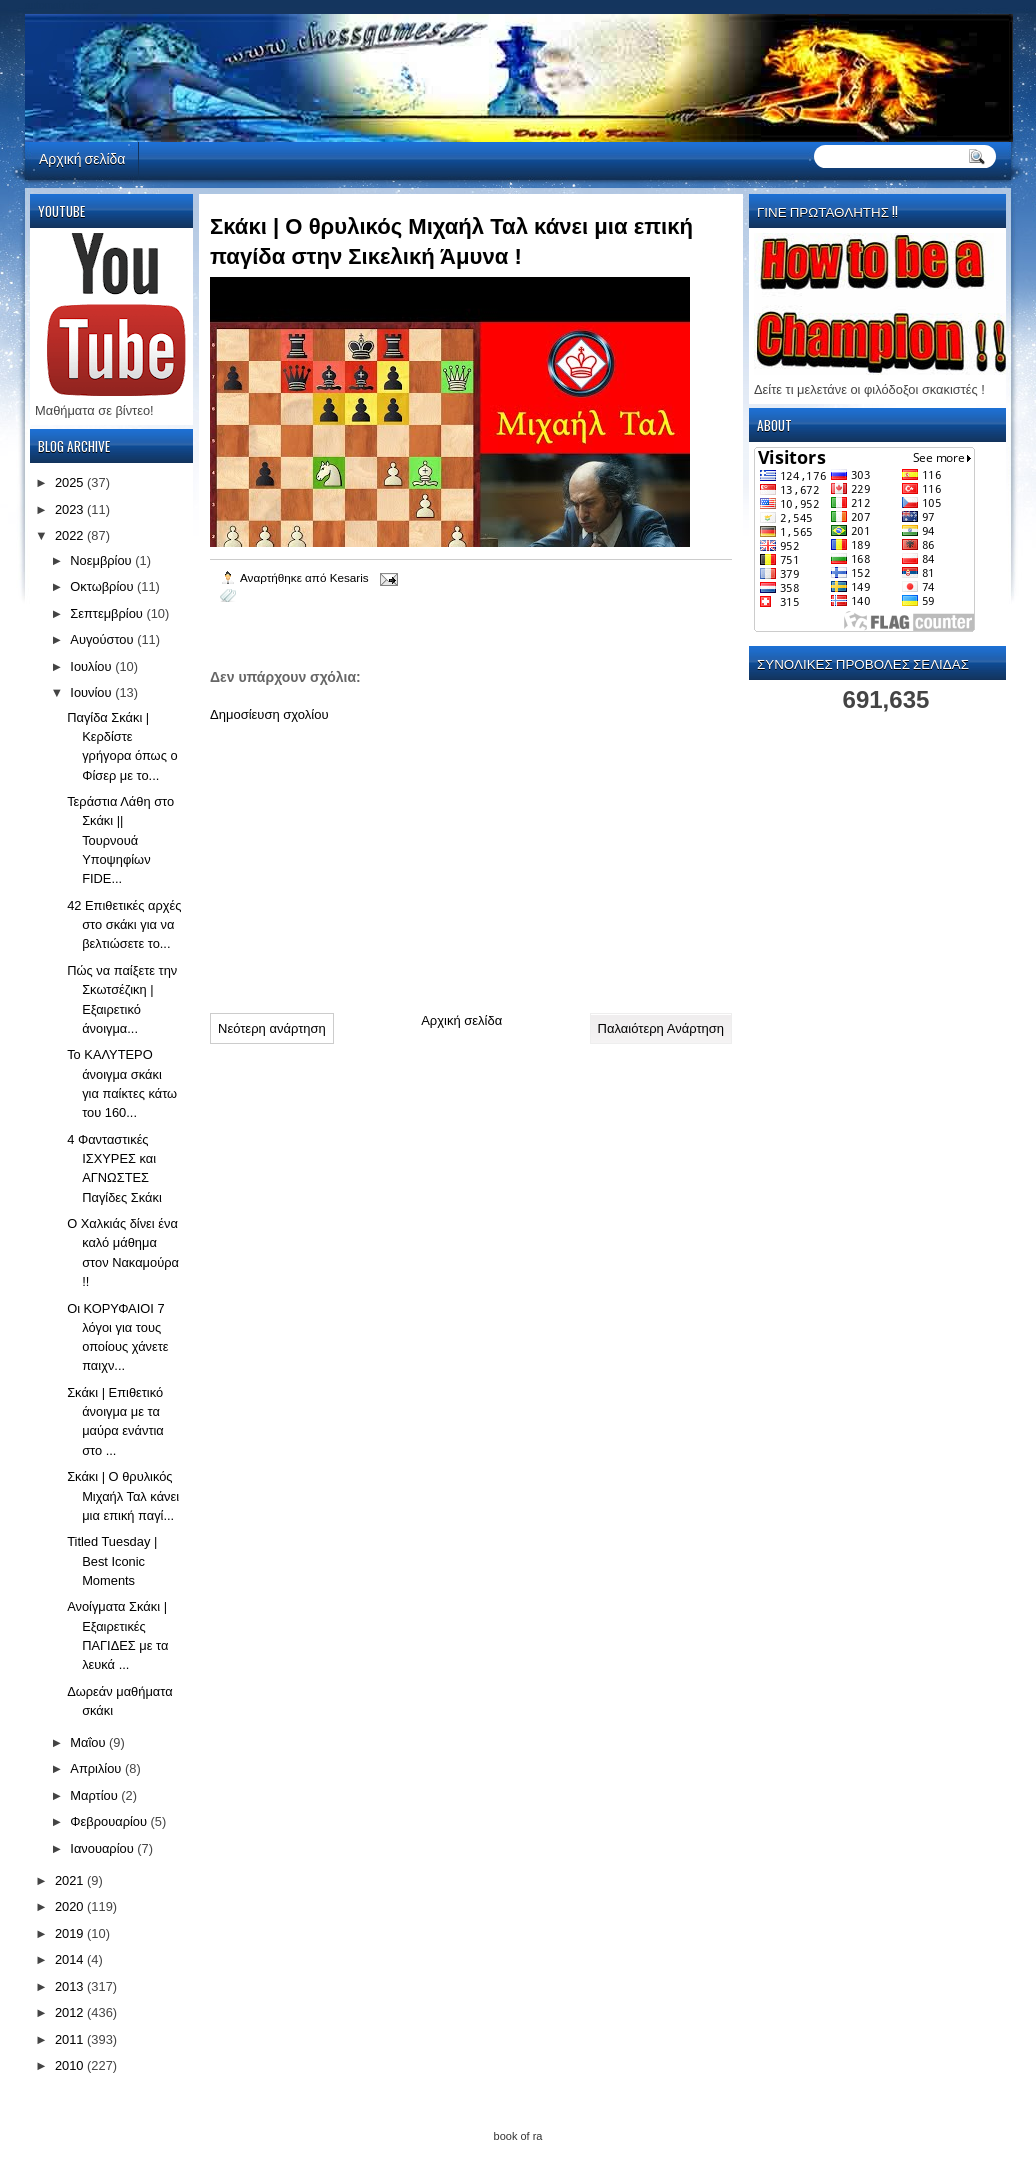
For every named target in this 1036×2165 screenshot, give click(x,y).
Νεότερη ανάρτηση (272, 1028)
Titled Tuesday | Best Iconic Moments (112, 1561)
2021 (71, 1880)
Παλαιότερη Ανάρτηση (661, 1028)
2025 (71, 482)
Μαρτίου (95, 1795)
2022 (71, 535)
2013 (71, 1986)
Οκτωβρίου (103, 586)
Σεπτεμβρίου (108, 613)
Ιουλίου (92, 666)
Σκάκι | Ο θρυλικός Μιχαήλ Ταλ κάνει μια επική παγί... (123, 1496)
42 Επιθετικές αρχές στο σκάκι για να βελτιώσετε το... (124, 925)
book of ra (518, 2136)
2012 (71, 2012)
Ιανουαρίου (103, 1848)
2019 (71, 1933)
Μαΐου (89, 1742)
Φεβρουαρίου (110, 1821)
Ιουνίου (92, 692)
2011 (71, 2039)
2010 (71, 2065)
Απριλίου (97, 1768)
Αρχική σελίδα (82, 157)
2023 (71, 509)
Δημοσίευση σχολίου (269, 714)
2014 (71, 1959)
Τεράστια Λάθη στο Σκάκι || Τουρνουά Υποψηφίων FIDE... (120, 840)
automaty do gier (62, 5)
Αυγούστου (103, 639)
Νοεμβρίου (102, 560)
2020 (71, 1906)
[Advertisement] (360, 860)
